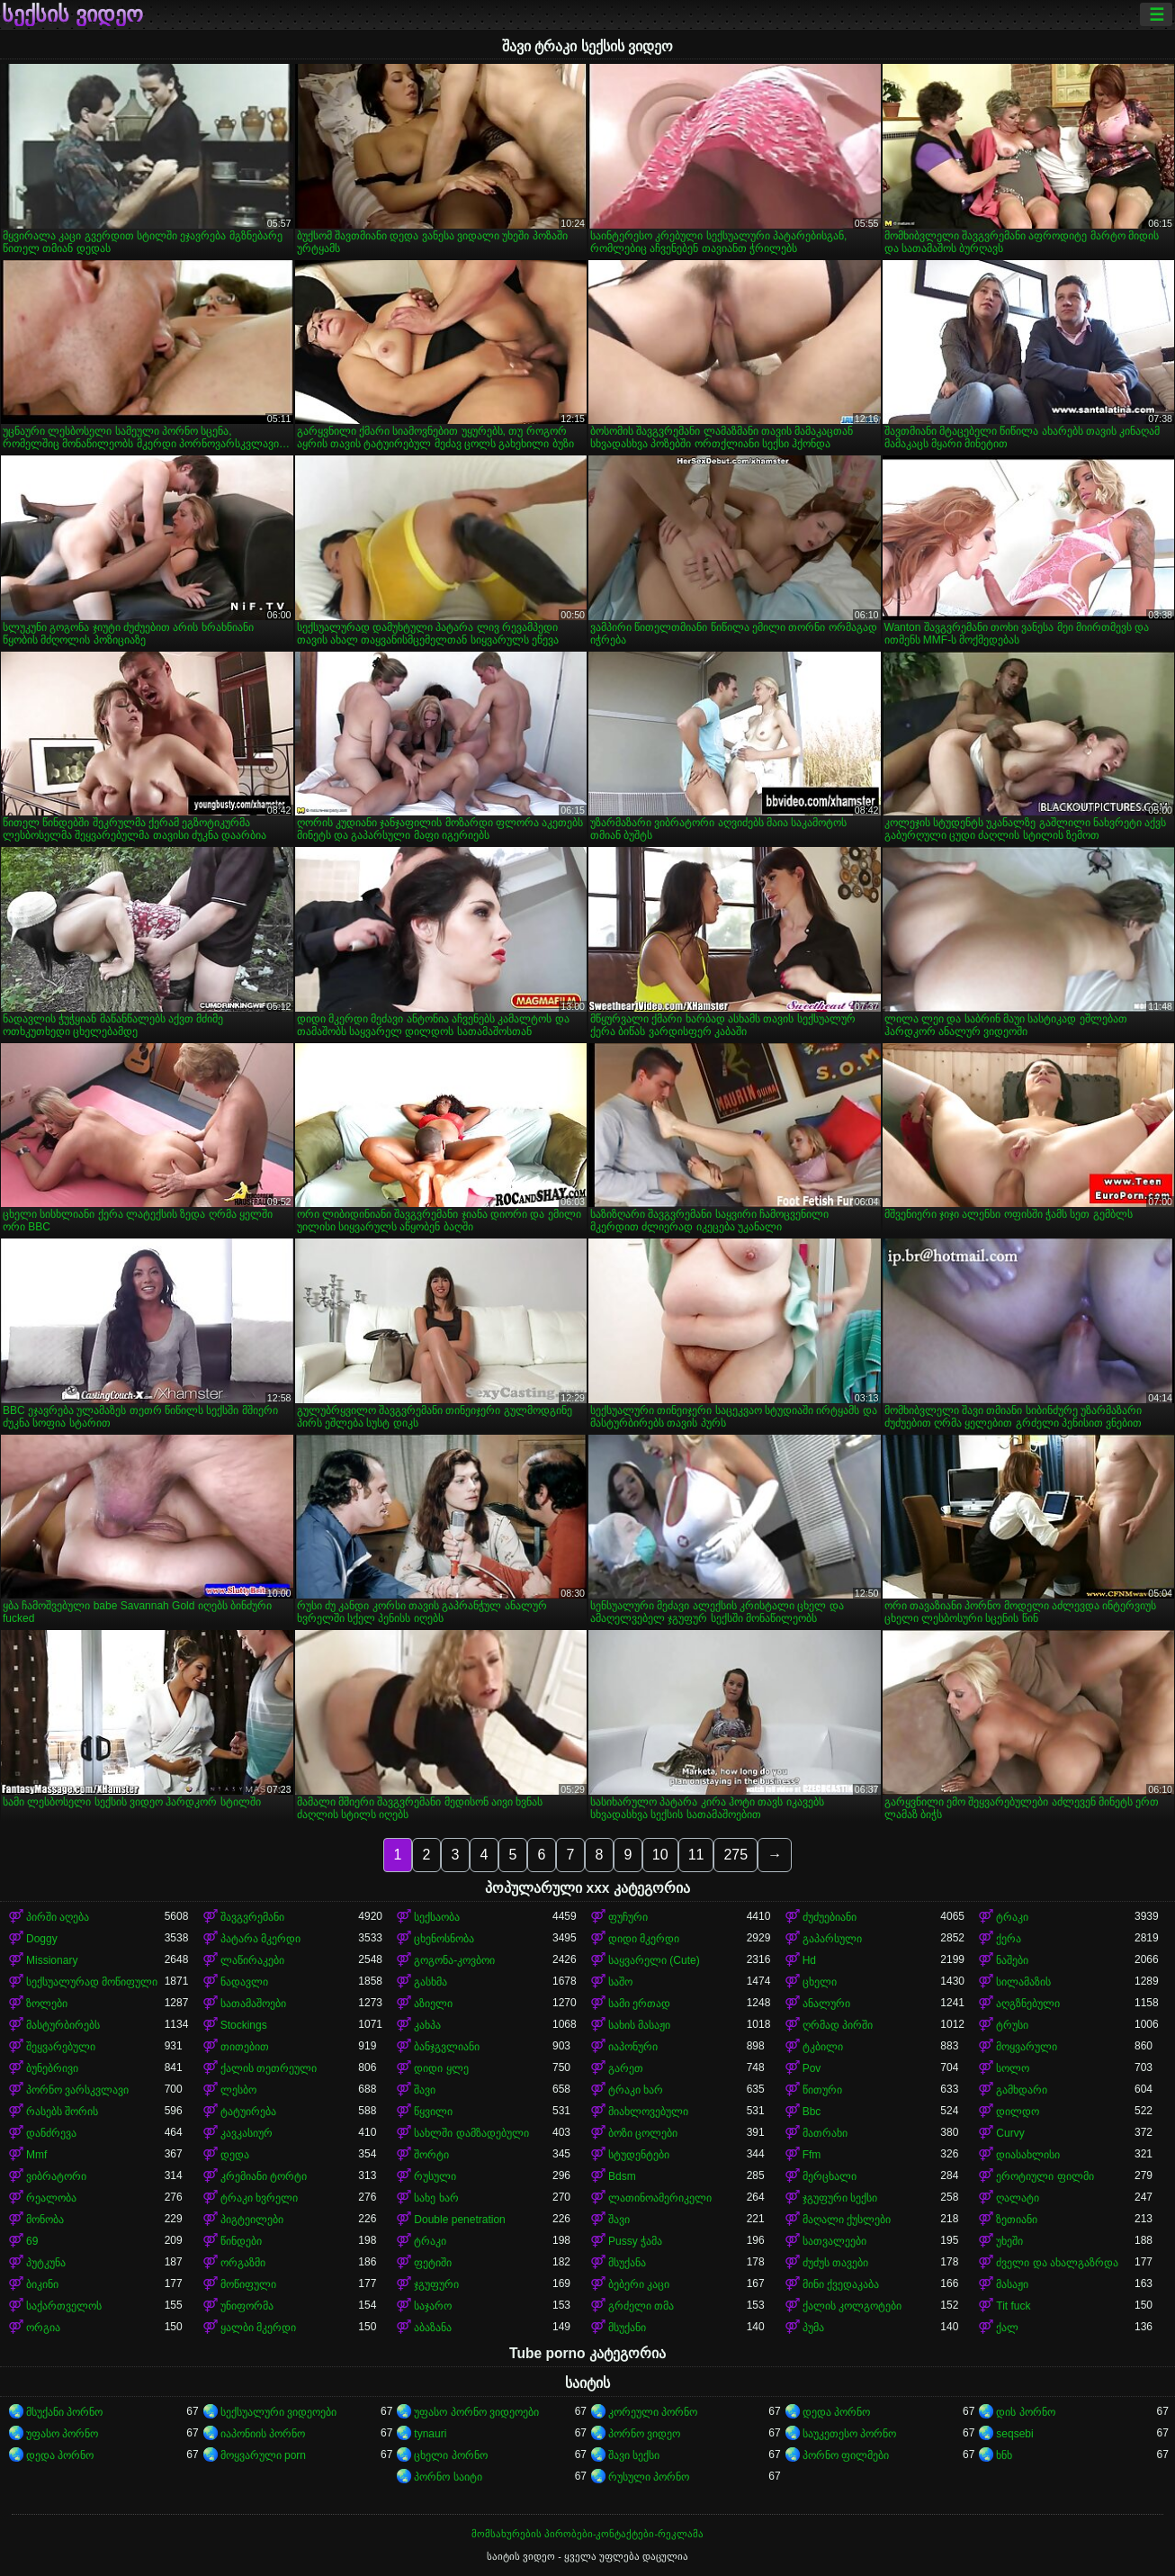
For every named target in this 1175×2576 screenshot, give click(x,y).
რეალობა (51, 2198)
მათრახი (825, 2133)
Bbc (812, 2111)
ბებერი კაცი (638, 2284)
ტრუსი (1012, 2025)
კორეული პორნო (652, 2412)
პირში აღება (57, 1917)
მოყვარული (1026, 2046)
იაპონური (633, 2046)
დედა (234, 2154)
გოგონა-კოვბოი (454, 1960)
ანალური (826, 2003)
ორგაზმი (242, 2262)
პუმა (813, 2327)
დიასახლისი (1028, 2154)
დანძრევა (51, 2133)
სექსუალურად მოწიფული (91, 1982)
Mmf (36, 2154)
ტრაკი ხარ (635, 2090)
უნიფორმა (247, 2306)
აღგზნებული (1028, 2003)
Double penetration (459, 2219)
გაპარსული (832, 1938)
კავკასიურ (246, 2133)
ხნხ (1004, 2455)
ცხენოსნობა (444, 1938)
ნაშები (1012, 1960)
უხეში (1009, 2241)
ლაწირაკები (252, 1960)
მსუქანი (627, 2327)
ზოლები (46, 2003)
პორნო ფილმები (846, 2455)
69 (32, 2241)
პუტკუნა (46, 2262)
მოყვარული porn (263, 2455)
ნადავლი (244, 1982)
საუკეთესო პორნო (849, 2433)
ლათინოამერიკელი (660, 2198)
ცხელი (820, 1982)
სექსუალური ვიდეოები (278, 2412)
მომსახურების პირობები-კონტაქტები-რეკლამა (587, 2533)
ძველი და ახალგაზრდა (1057, 2262)
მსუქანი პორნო (64, 2412)
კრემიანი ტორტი (263, 2176)
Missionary (51, 1960)
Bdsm (622, 2176)
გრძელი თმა (641, 2306)
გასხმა (430, 1982)
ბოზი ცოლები (642, 2133)
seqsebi (1014, 2433)
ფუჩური (628, 1917)
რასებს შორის (62, 2111)
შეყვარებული (60, 2046)
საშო (620, 1982)
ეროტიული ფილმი (1044, 2176)
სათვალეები (834, 2241)
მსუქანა (627, 2262)
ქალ (1007, 2327)
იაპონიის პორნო (262, 2433)
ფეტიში (433, 2262)
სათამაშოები (253, 2003)
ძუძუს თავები (835, 2262)
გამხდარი (1021, 2090)
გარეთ (625, 2068)
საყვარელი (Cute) (654, 1960)
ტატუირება (248, 2111)
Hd (809, 1960)
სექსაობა (437, 1917)
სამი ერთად (639, 2003)
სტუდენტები (638, 2154)
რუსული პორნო (648, 2477)
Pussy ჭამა (635, 2241)
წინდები (241, 2241)
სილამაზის (1023, 1982)
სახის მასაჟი (639, 2025)
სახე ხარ (436, 2198)
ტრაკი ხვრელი (259, 2198)
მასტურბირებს (63, 2025)
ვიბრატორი (56, 2176)
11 (696, 1854)
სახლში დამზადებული (471, 2133)
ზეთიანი (1016, 2219)
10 (660, 1854)
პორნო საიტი (447, 2477)
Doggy (42, 1938)
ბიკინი (42, 2284)
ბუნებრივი (52, 2068)
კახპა (427, 2025)
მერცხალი (830, 2176)
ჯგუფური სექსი (840, 2198)
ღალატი (1017, 2198)
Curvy (1010, 2133)
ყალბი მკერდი (258, 2327)
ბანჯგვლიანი (447, 2046)
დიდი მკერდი (643, 1938)
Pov (812, 2068)
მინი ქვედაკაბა (841, 2284)
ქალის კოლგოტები (852, 2306)
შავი (424, 2090)
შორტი (431, 2154)
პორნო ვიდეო (644, 2433)
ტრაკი (1012, 1917)
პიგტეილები (251, 2219)
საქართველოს (64, 2306)
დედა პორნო (836, 2412)
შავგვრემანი (252, 1917)
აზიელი (433, 2003)
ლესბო (238, 2090)
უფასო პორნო (62, 2433)
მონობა (45, 2219)
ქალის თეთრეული (268, 2068)
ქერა (1008, 1938)
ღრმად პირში (838, 2025)
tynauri (430, 2433)
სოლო (1012, 2068)
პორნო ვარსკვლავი (77, 2090)
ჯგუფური (436, 2284)
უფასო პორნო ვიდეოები (476, 2412)
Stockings (243, 2025)
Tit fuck (1013, 2306)
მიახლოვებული (648, 2111)
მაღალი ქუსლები (847, 2219)
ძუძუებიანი (830, 1917)
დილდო (1017, 2111)
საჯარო (433, 2306)
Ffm (812, 2154)
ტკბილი (823, 2046)
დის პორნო (1025, 2412)
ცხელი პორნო (450, 2455)
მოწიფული (248, 2284)
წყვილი (433, 2111)
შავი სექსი (633, 2455)
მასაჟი (1012, 2284)
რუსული (435, 2176)
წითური (822, 2090)
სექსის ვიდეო (72, 14)
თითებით (244, 2046)
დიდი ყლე (441, 2068)
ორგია (43, 2327)
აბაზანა (433, 2327)
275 (735, 1854)
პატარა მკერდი (260, 1938)
